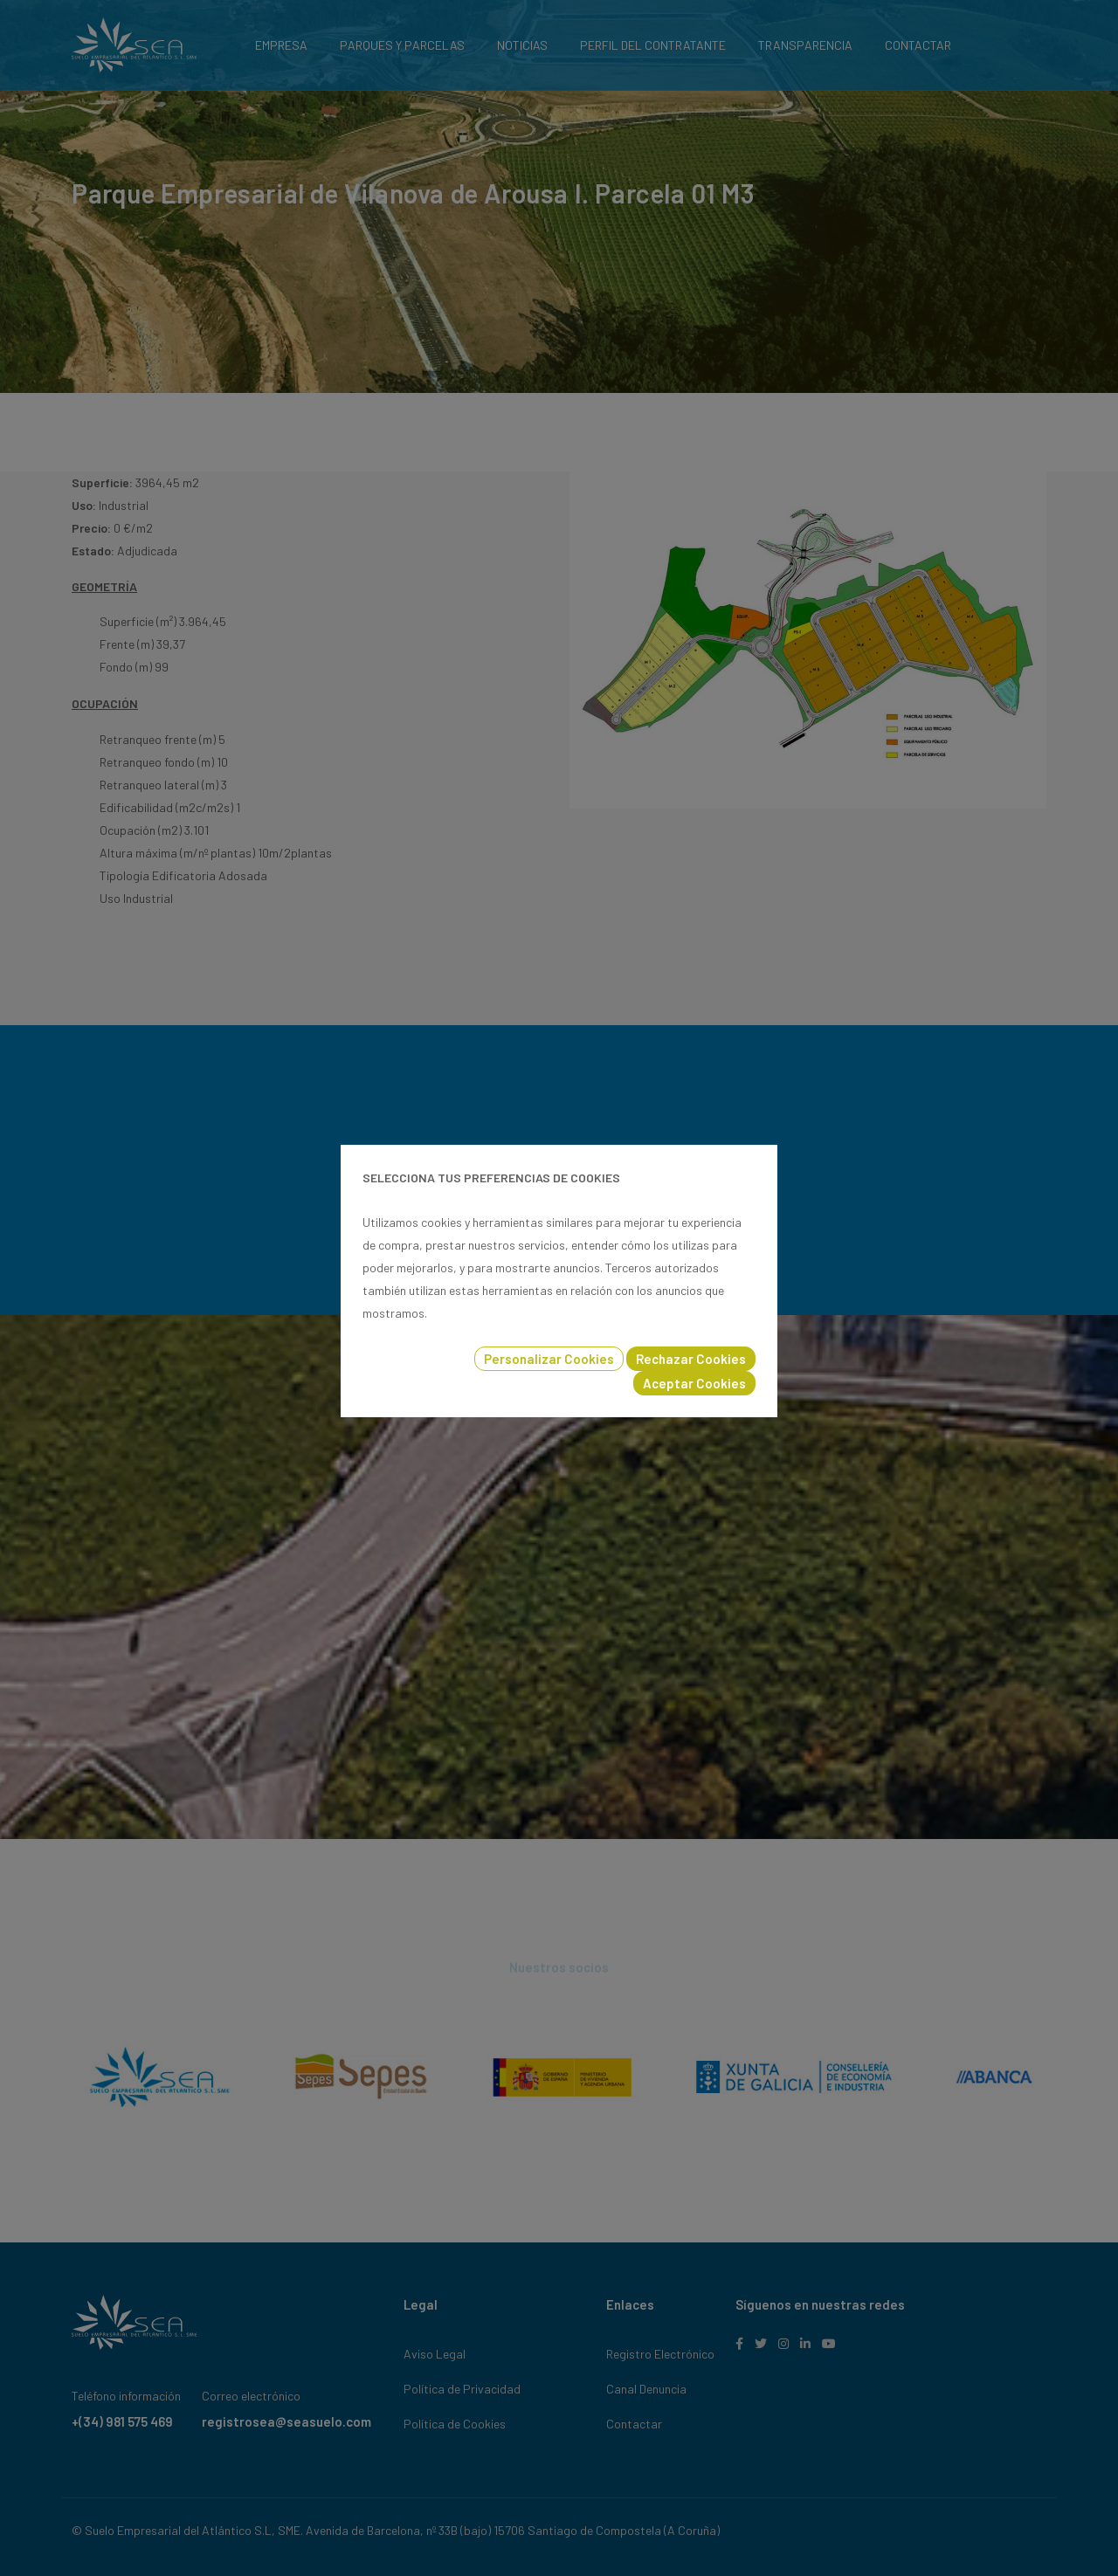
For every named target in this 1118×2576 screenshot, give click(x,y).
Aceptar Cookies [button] (694, 1383)
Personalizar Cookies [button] (549, 1359)
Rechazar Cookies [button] (691, 1359)
